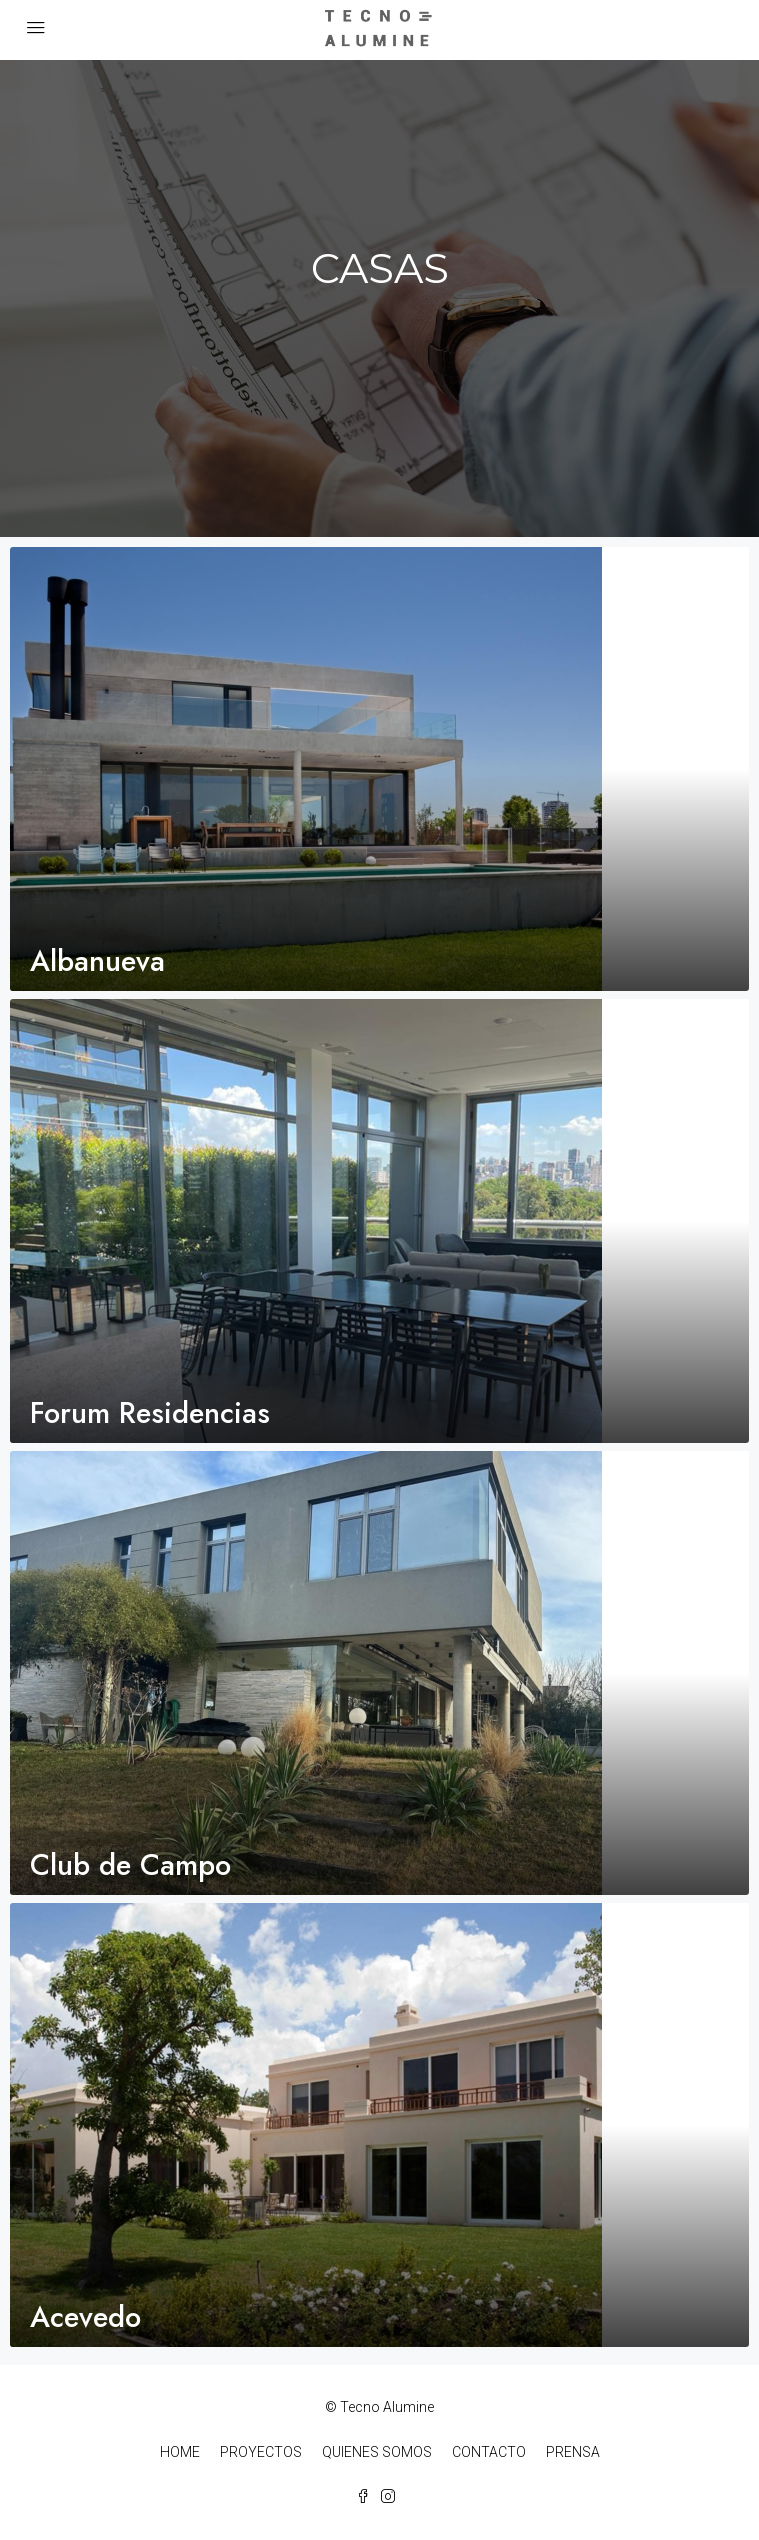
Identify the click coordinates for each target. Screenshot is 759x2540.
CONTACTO (489, 2452)
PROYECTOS (261, 2452)
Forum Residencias (150, 1413)
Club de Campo (130, 1865)
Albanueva (97, 961)
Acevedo (85, 2317)
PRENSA (573, 2452)
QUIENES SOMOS (377, 2452)
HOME (180, 2452)
